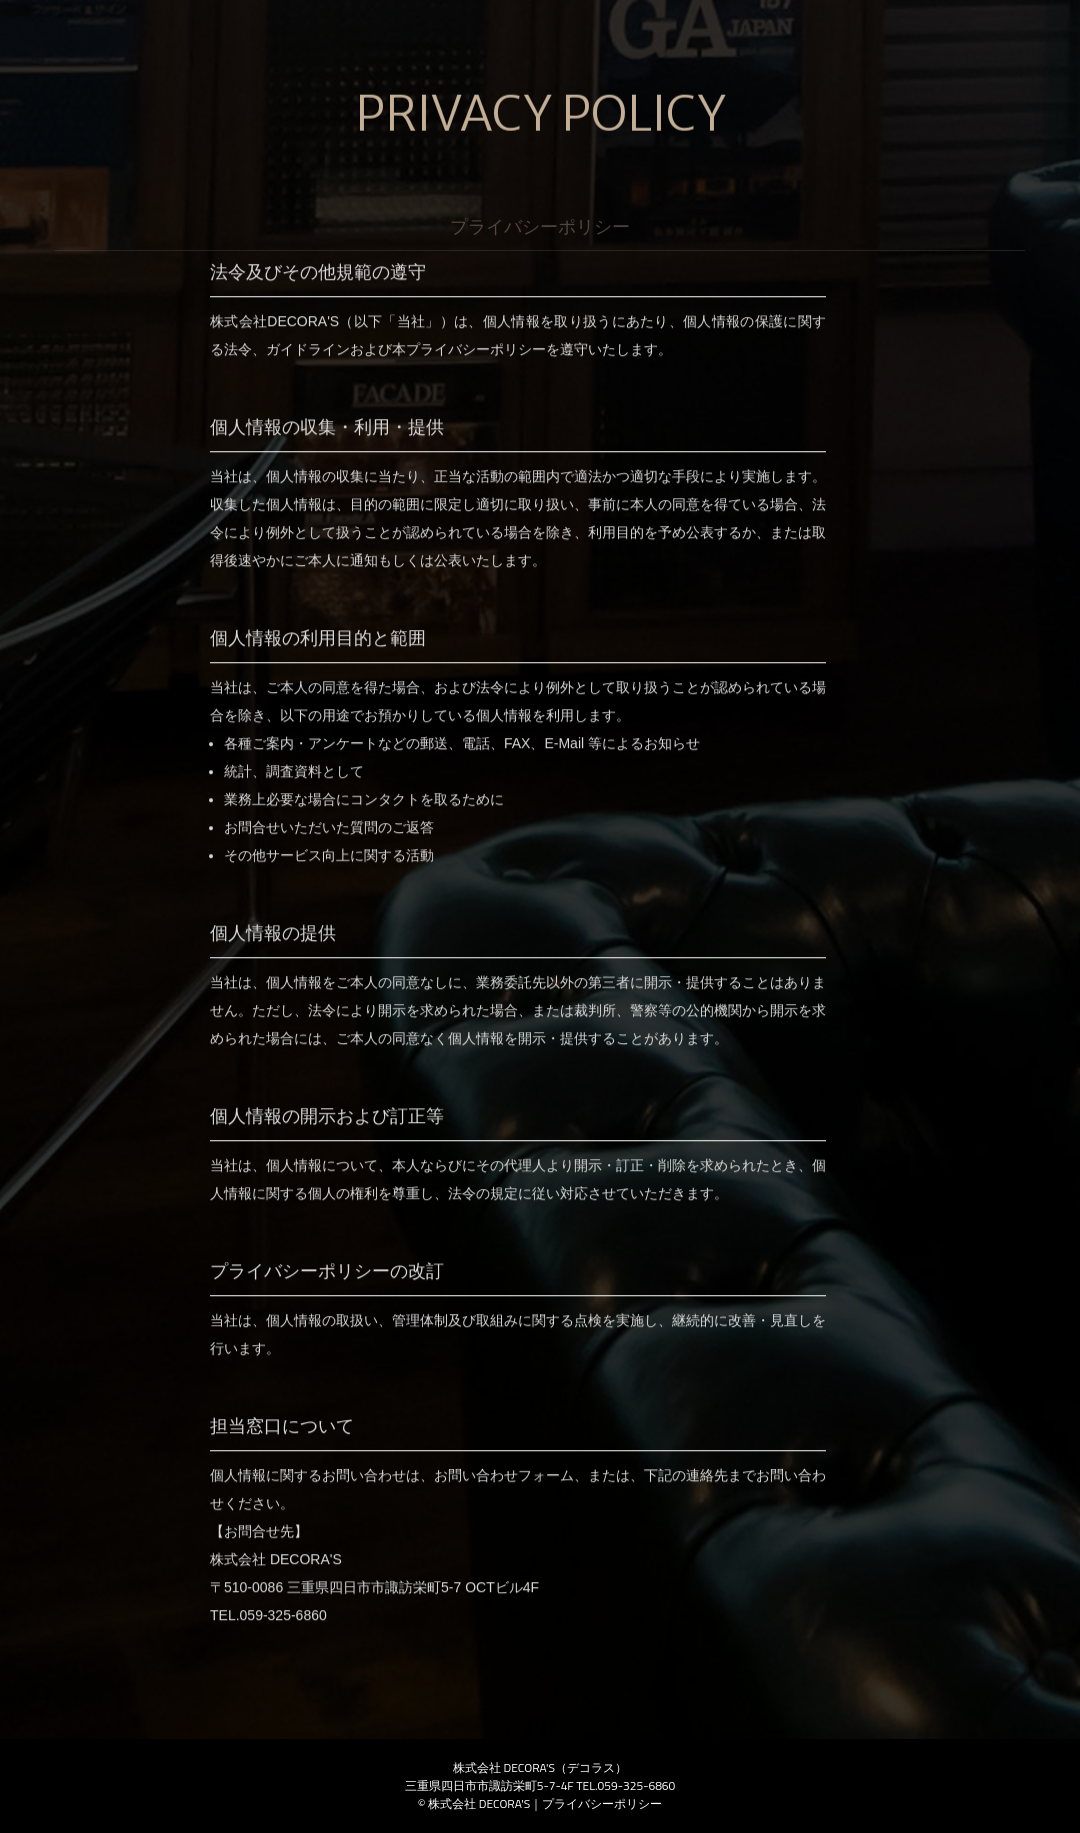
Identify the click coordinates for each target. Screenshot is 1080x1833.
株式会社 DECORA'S (479, 1803)
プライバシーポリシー (602, 1803)
